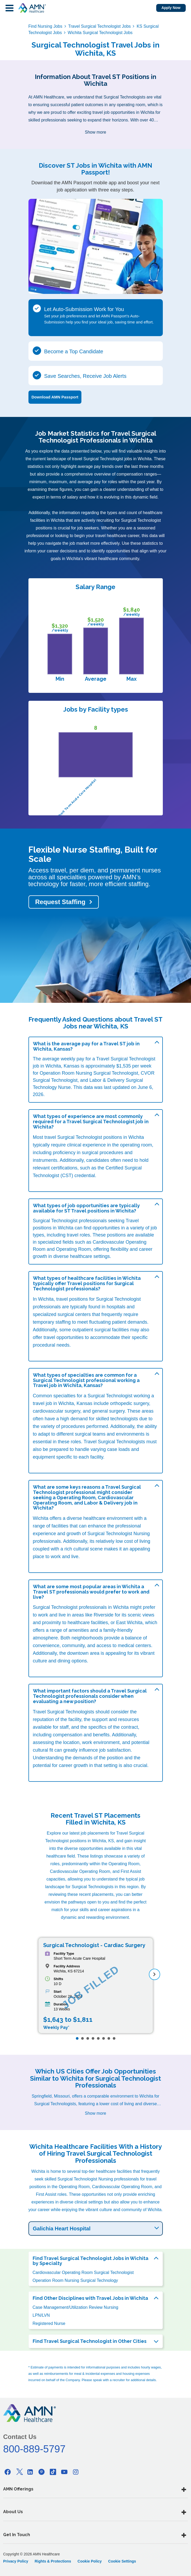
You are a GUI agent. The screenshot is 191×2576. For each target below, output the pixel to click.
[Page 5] (98, 2038)
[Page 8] (114, 2038)
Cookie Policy (89, 2561)
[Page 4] (93, 2038)
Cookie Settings (122, 2561)
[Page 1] (77, 2038)
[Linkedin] (30, 2471)
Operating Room (73, 1249)
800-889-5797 (34, 2449)
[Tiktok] (52, 2471)
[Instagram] (75, 2471)
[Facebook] (7, 2471)
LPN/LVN (41, 2315)
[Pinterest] (41, 2471)
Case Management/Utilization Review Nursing (75, 2307)
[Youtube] (64, 2471)
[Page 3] (87, 2038)
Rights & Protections (53, 2561)
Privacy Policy (15, 2561)
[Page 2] (82, 2038)
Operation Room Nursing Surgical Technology (75, 2280)
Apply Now (170, 8)
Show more (95, 132)
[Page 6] (103, 2038)
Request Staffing (60, 901)
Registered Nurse (49, 2323)
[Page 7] (108, 2038)
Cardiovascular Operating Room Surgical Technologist (83, 2272)
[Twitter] (18, 2471)
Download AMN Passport (55, 397)
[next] (154, 1974)
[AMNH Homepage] (32, 8)
